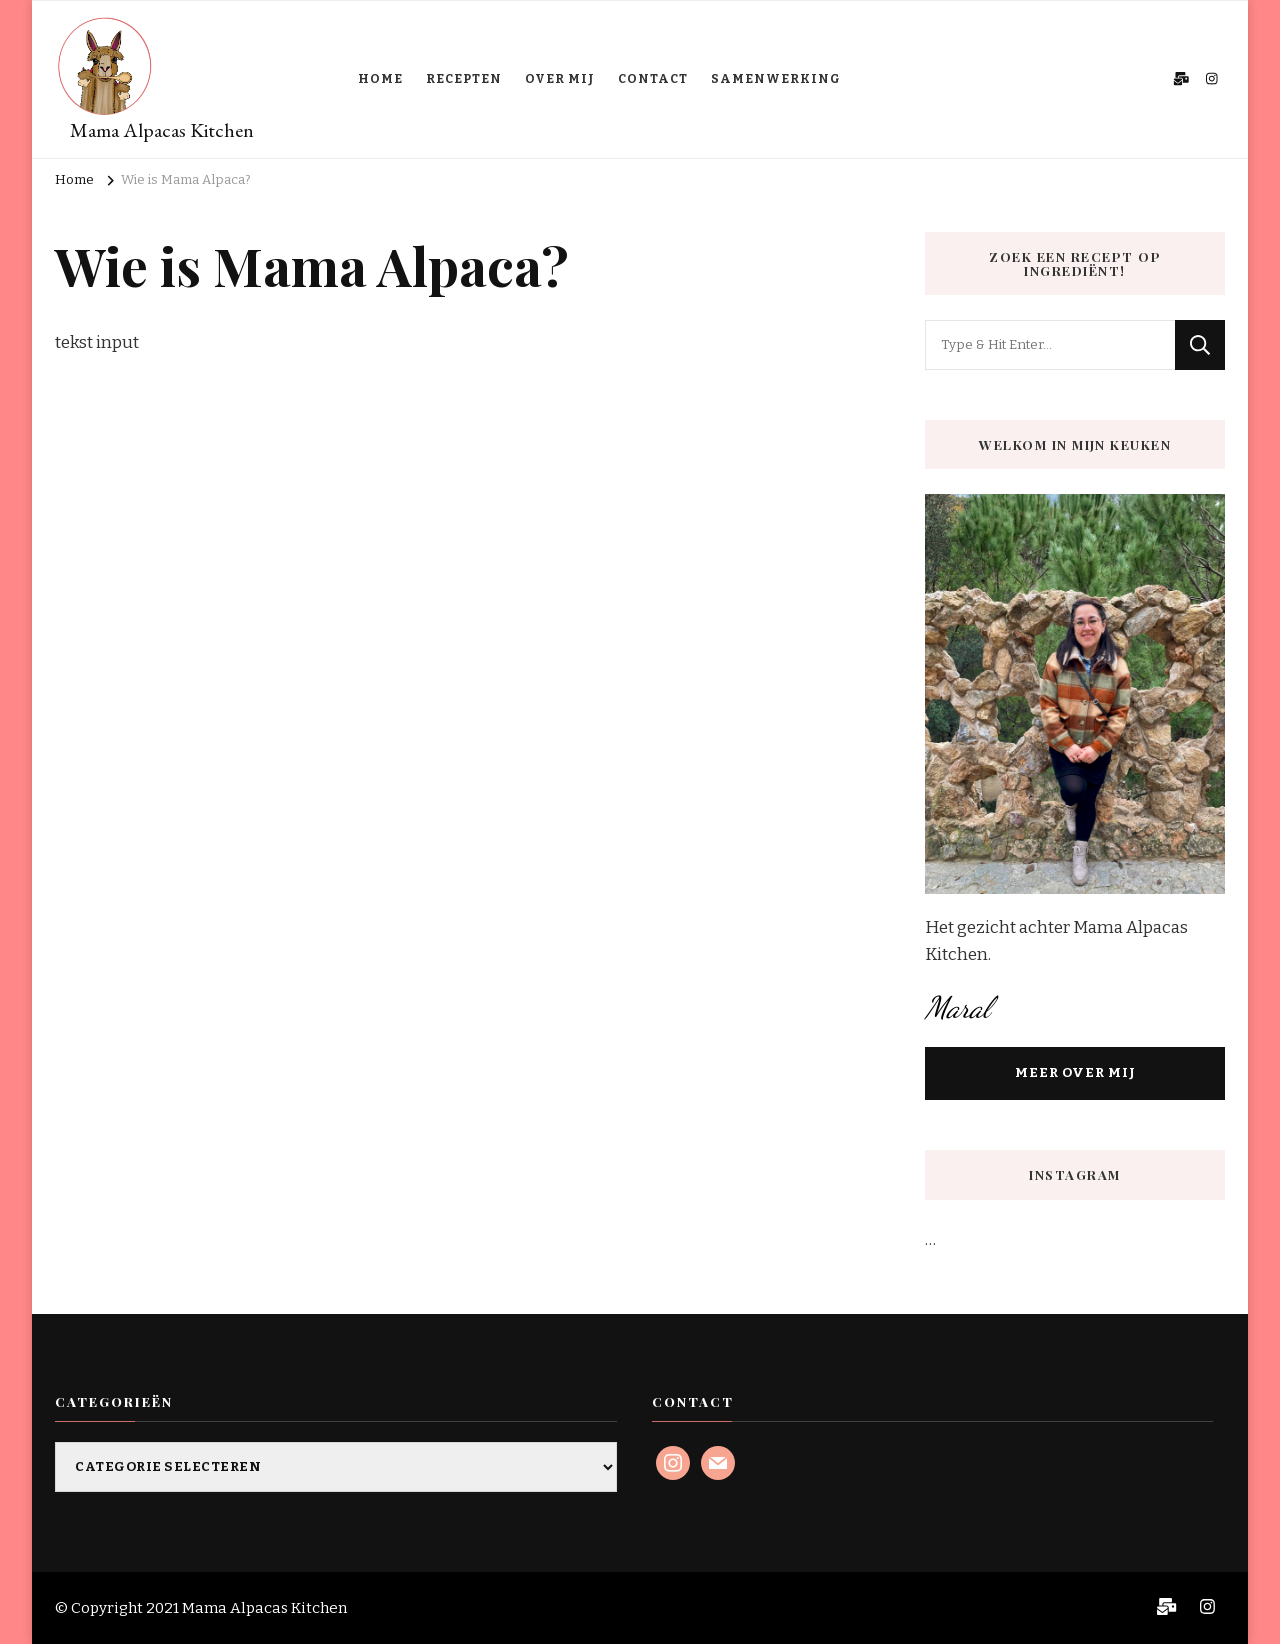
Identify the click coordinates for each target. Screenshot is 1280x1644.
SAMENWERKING (776, 79)
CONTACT (653, 79)
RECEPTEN (464, 79)
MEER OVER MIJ (1075, 1073)
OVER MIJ (560, 79)
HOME (380, 79)
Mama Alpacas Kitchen (162, 130)
